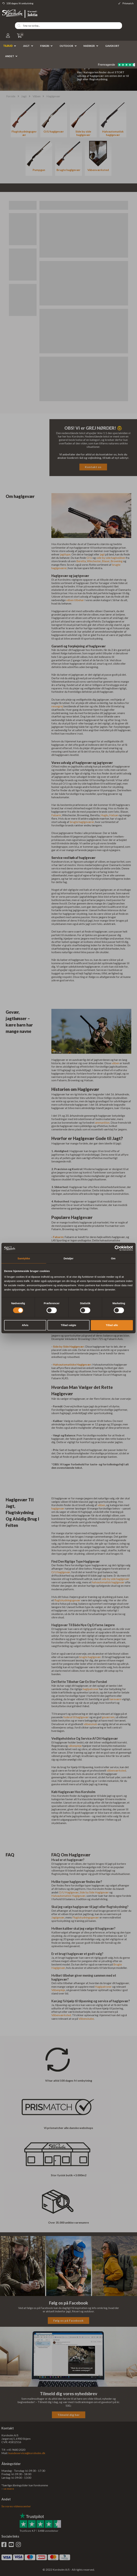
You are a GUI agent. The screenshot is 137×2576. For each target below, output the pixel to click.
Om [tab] (113, 1258)
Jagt (26, 45)
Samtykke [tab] (23, 1258)
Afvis (25, 1325)
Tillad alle (112, 1325)
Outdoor (66, 45)
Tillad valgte (68, 1325)
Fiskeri (44, 45)
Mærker (89, 45)
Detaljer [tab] (68, 1258)
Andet (9, 56)
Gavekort (112, 45)
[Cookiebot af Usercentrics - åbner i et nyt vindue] (117, 1248)
